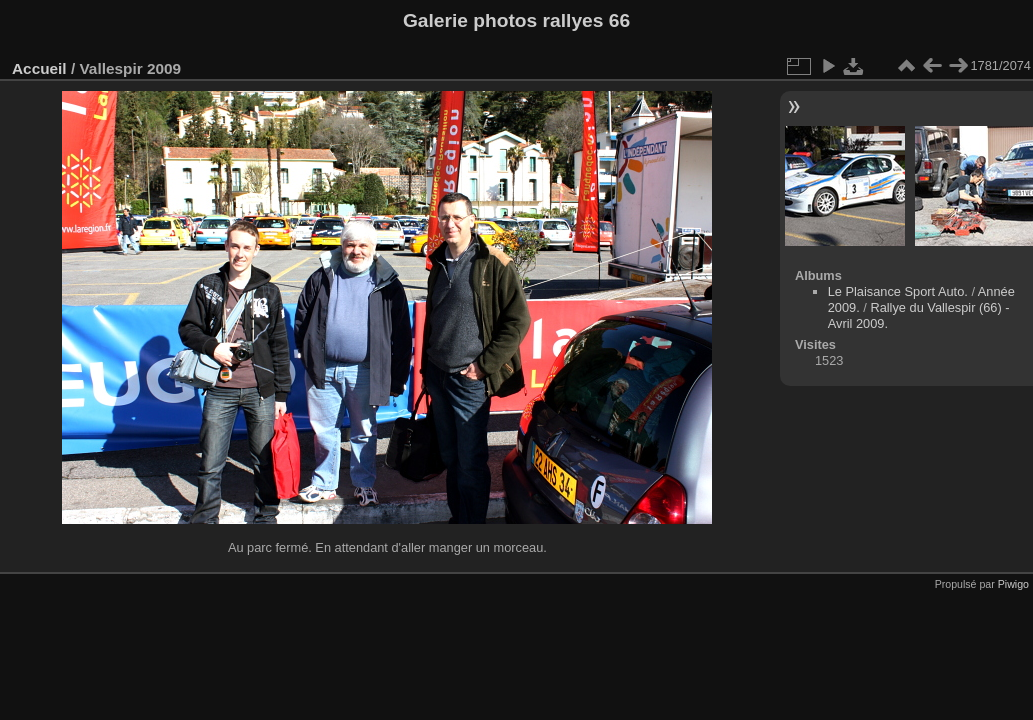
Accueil (39, 68)
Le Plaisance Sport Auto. (898, 291)
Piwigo (1013, 584)
